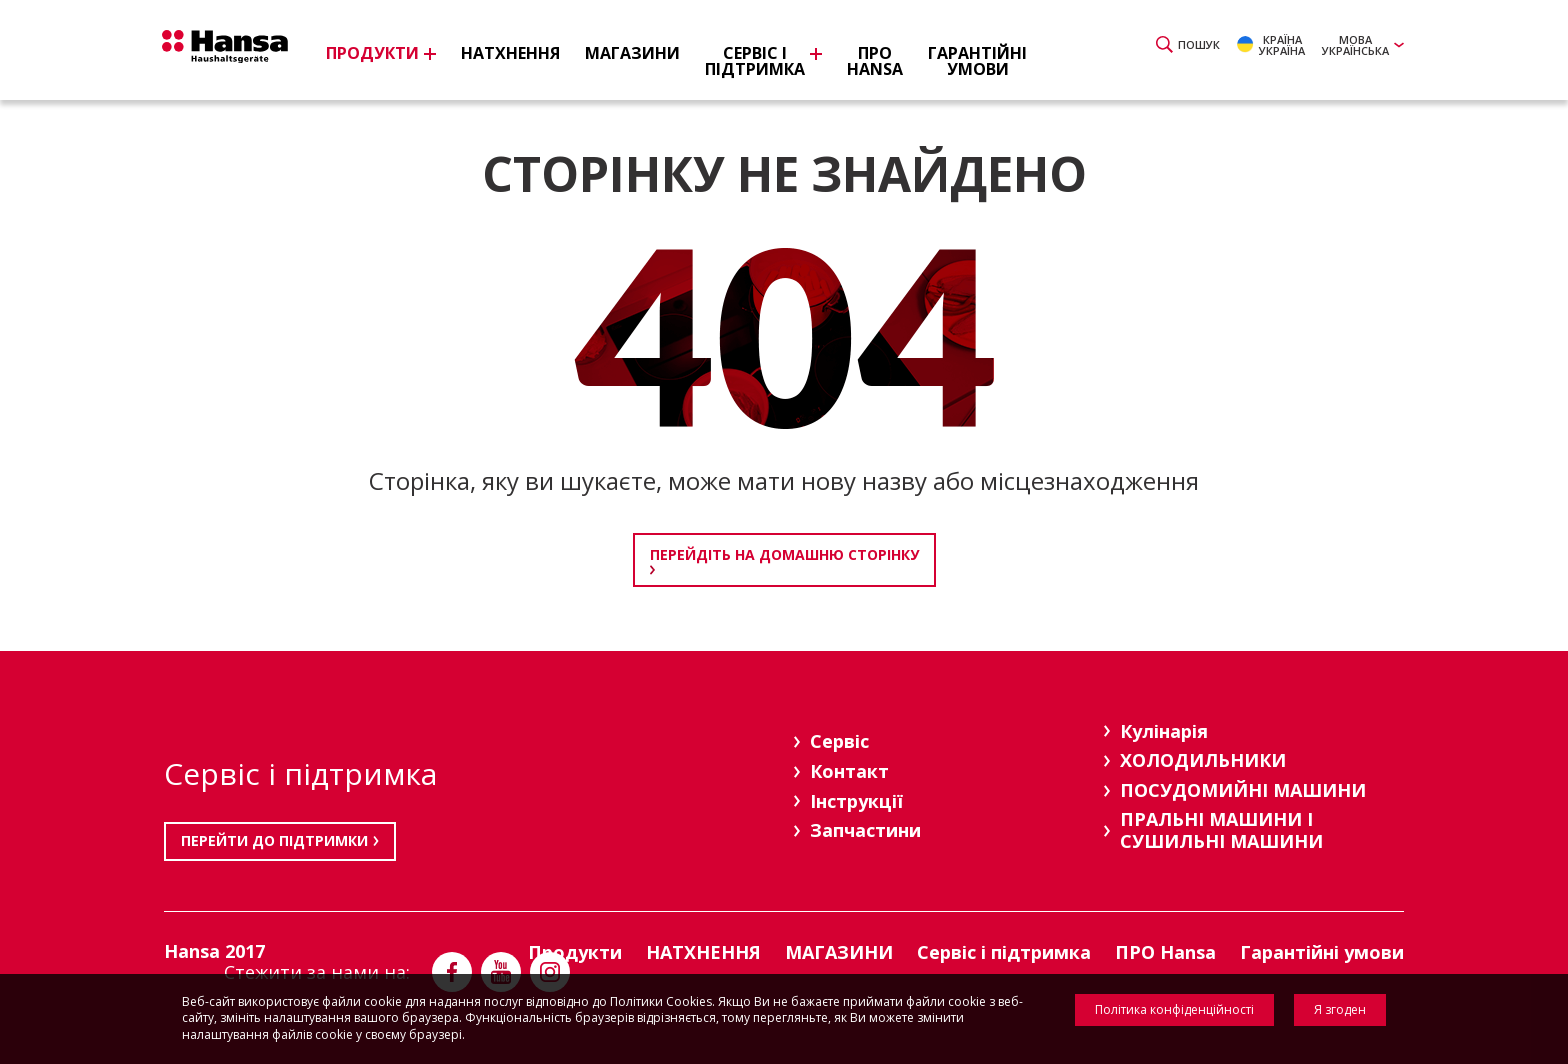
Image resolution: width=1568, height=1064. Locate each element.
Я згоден (1340, 1009)
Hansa (239, 53)
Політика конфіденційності (1174, 1009)
